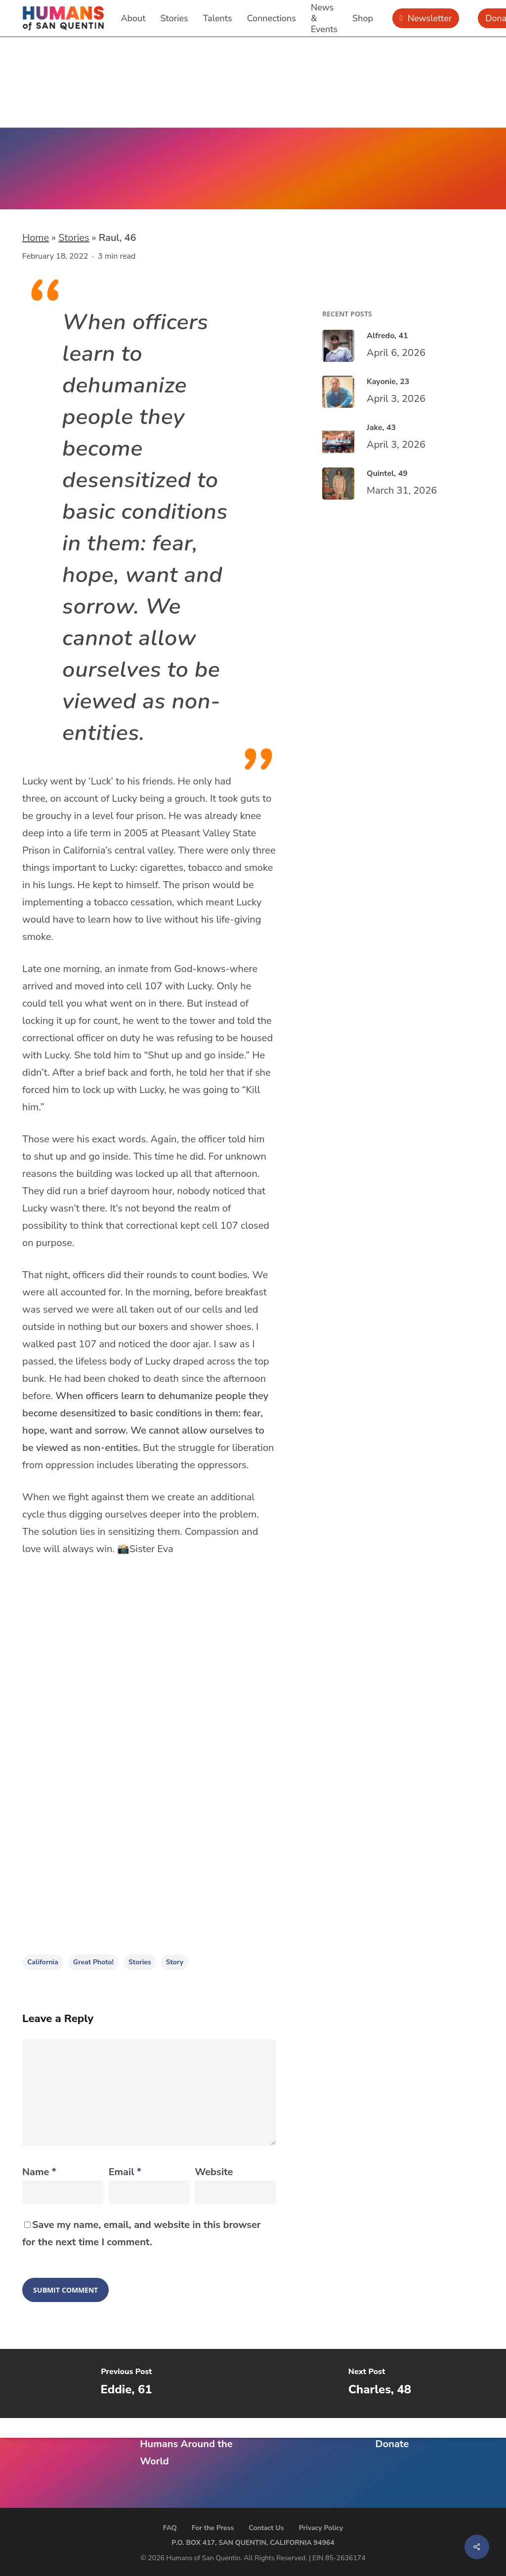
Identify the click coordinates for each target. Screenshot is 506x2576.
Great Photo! (93, 1962)
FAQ (170, 2528)
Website (214, 2172)
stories (139, 1962)
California (42, 1962)
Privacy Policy (321, 2528)
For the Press (213, 2528)
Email (125, 2172)
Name (39, 2172)
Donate (392, 2444)
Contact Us (266, 2528)
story (174, 1962)
